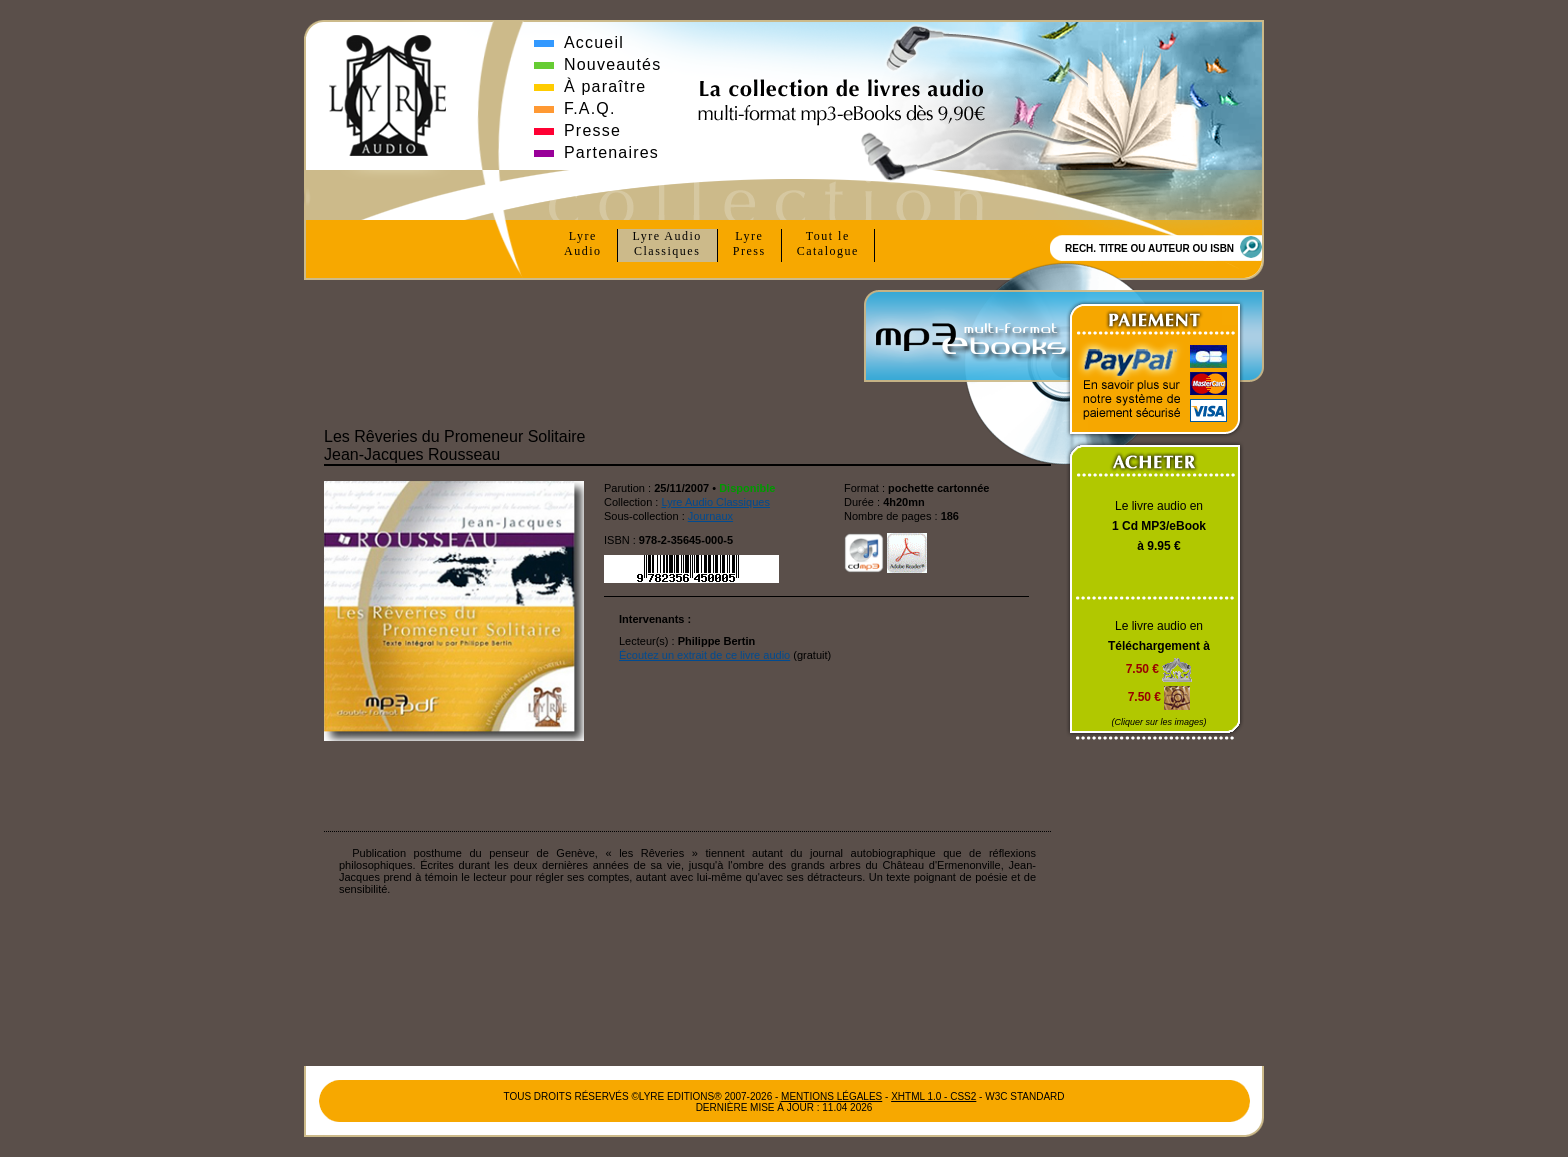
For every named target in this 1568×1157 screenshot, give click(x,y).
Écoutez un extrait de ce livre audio (704, 655)
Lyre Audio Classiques (715, 502)
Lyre (583, 244)
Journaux (710, 516)
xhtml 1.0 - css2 (933, 1096)
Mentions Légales (831, 1096)
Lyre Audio (667, 244)
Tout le (828, 244)
